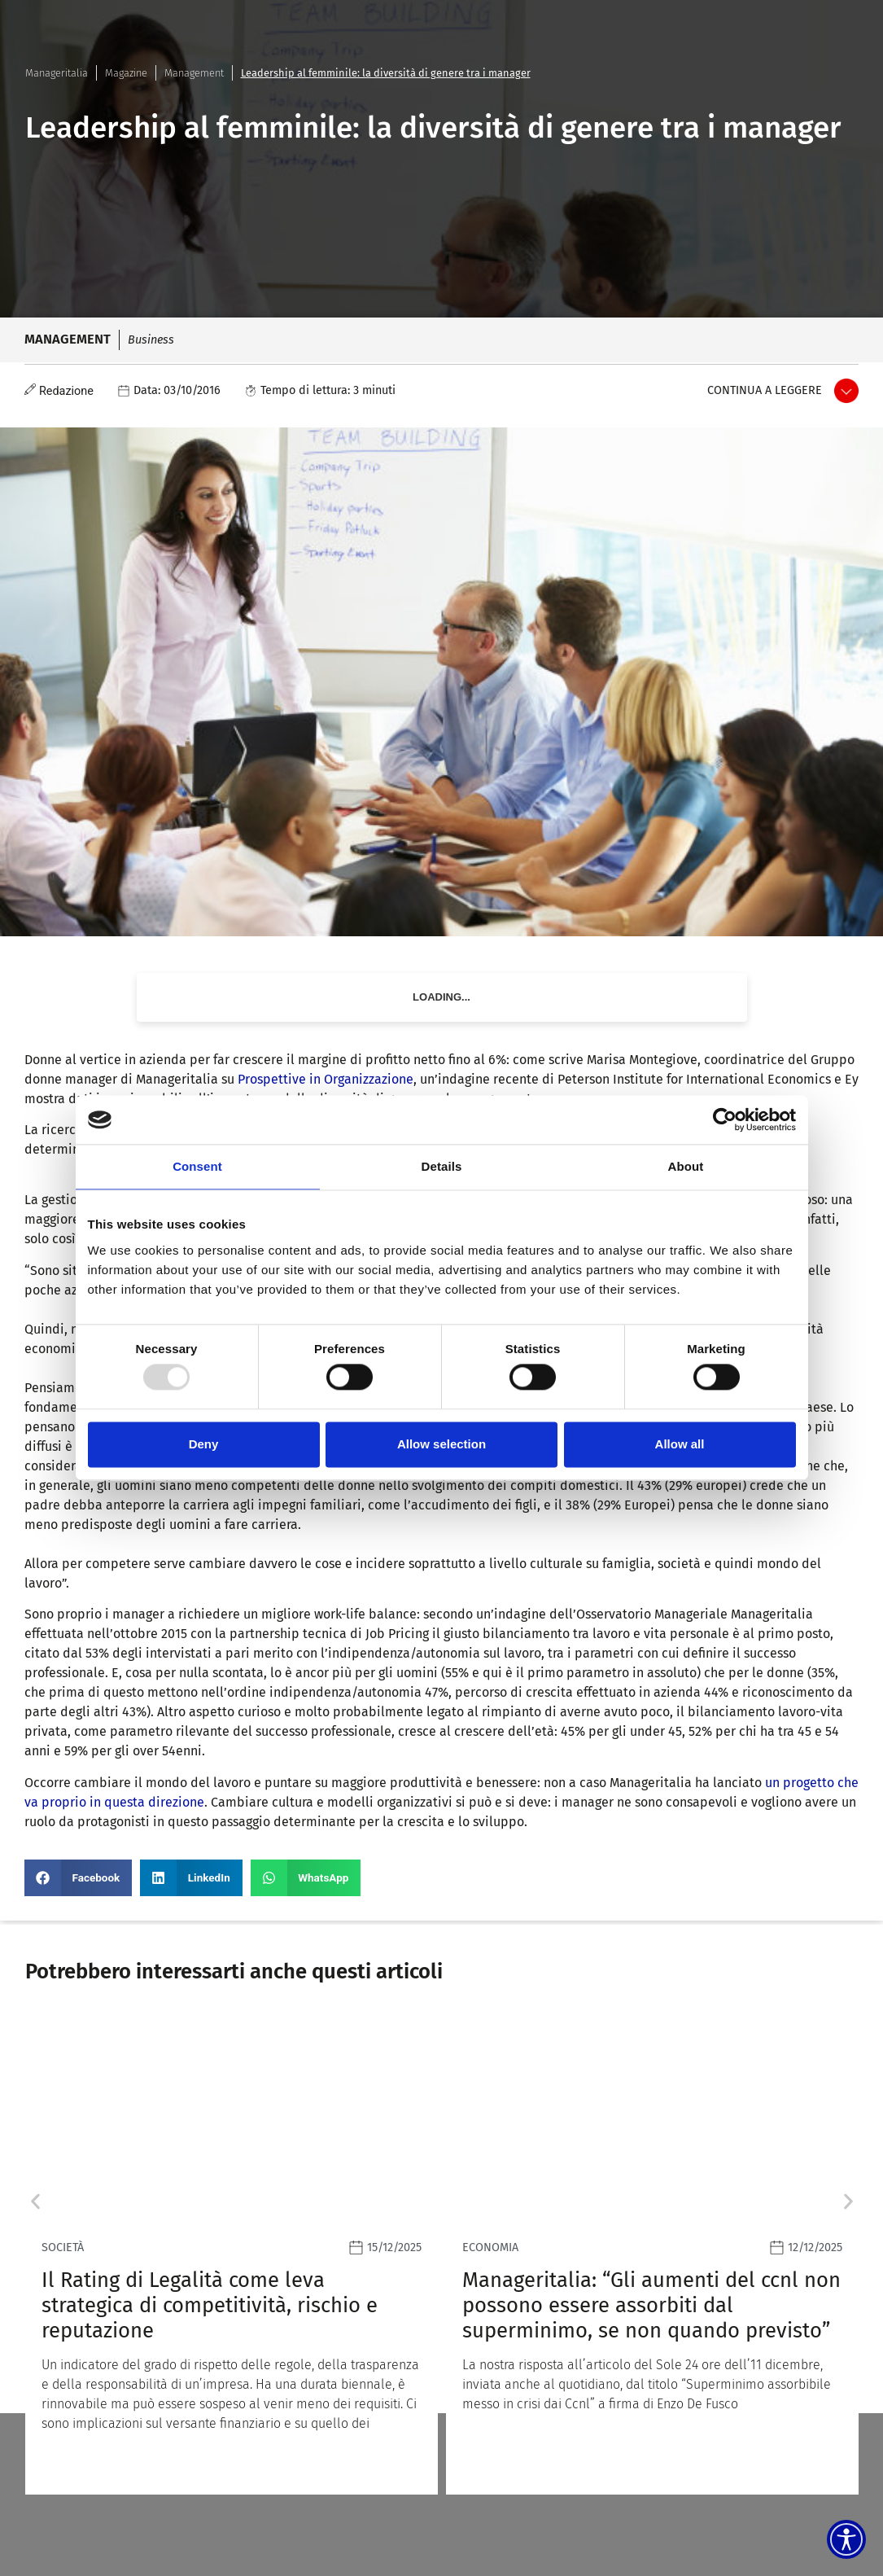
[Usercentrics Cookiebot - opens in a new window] (725, 1119)
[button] (78, 1878)
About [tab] (686, 1166)
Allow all (680, 1444)
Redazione (66, 391)
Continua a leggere (764, 390)
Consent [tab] (197, 1166)
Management (194, 73)
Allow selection (441, 1444)
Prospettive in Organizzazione (325, 1079)
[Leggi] (231, 2255)
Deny (204, 1444)
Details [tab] (442, 1166)
